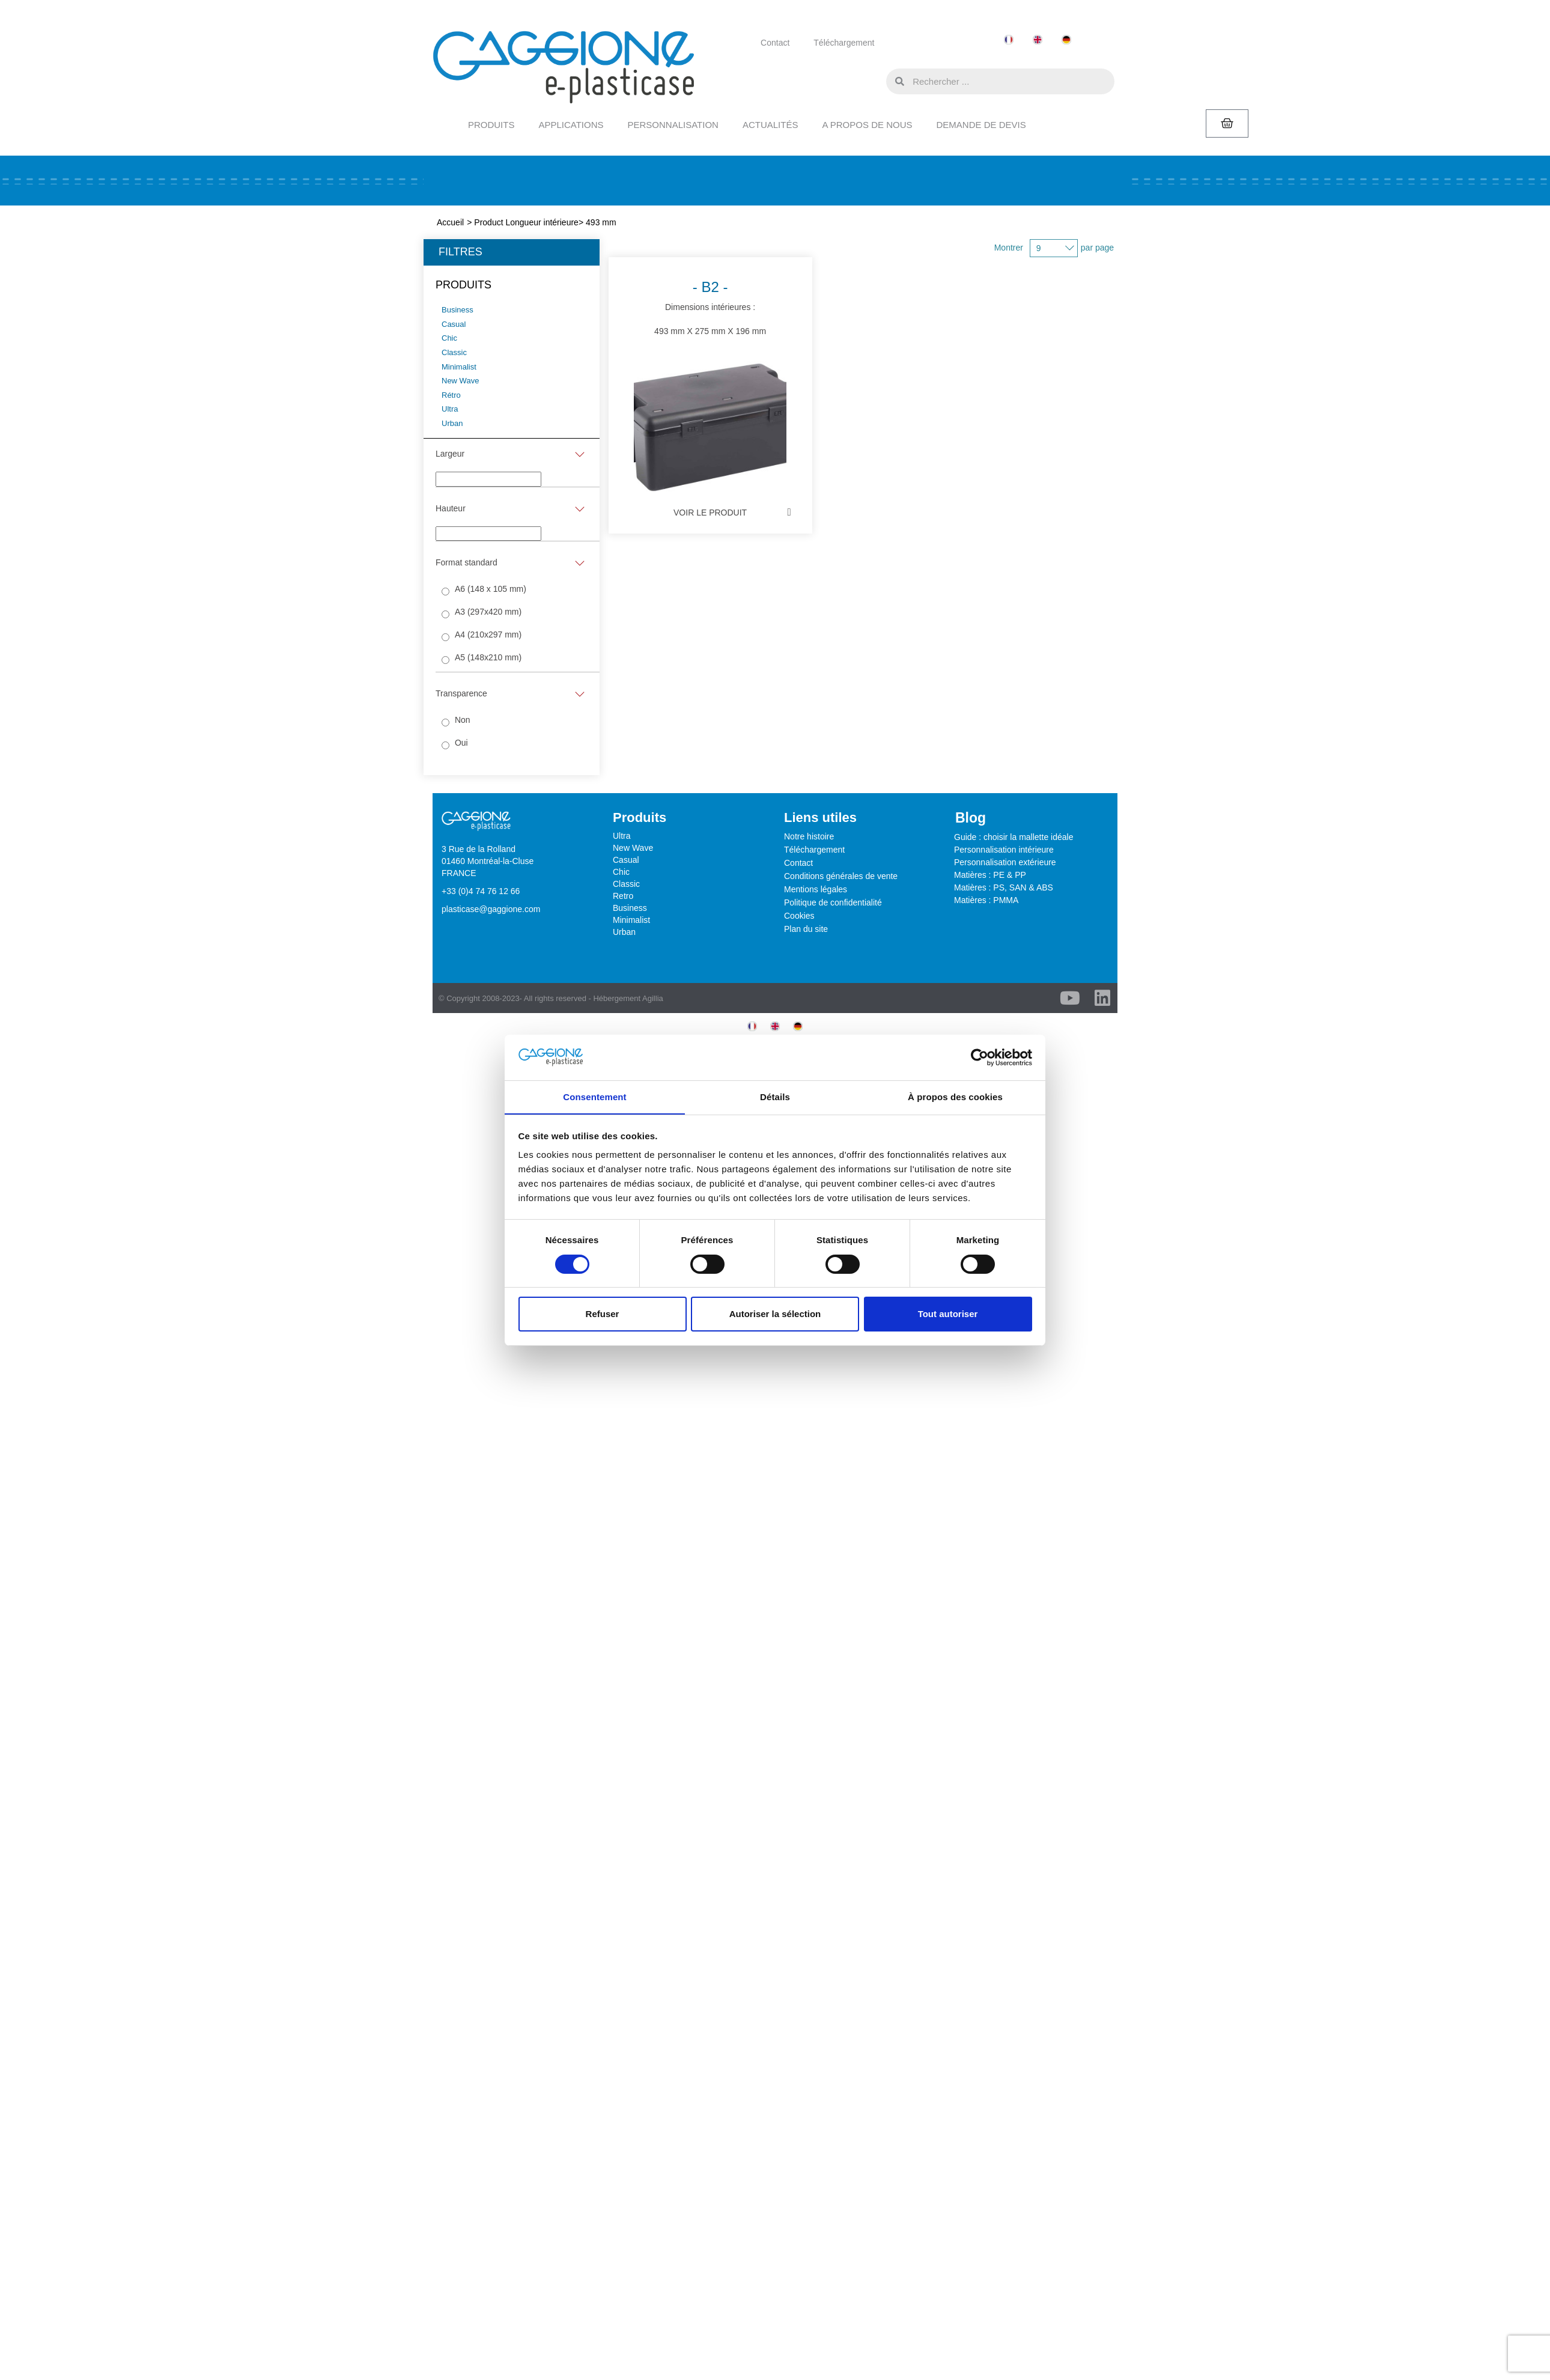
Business (630, 908)
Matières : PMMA (986, 900)
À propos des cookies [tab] (955, 1097)
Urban (624, 932)
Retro (623, 896)
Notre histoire (809, 836)
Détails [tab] (775, 1097)
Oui (461, 742)
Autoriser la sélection (775, 1314)
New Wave (633, 848)
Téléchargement (843, 42)
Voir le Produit (686, 512)
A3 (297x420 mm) (488, 611)
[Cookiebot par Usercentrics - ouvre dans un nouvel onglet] (979, 1057)
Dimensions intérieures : (687, 373)
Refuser (602, 1314)
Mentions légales (815, 889)
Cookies (799, 916)
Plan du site (806, 929)
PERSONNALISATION (672, 125)
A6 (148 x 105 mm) (490, 589)
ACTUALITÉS (770, 125)
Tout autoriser (948, 1314)
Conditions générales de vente (841, 876)
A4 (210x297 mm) (488, 634)
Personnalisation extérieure (1005, 862)
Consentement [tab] (594, 1097)
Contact (775, 42)
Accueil (450, 222)
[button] (874, 80)
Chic (621, 872)
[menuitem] (1008, 40)
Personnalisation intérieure (1004, 849)
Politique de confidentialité (833, 902)
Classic (626, 884)
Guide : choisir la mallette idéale (1013, 837)
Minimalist (631, 920)
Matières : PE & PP (990, 875)
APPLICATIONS (570, 125)
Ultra (622, 836)
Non (462, 720)
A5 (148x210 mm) (488, 657)
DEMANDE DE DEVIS (981, 125)
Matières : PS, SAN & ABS (1003, 887)
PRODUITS (491, 125)
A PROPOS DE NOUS (867, 125)
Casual (626, 860)
